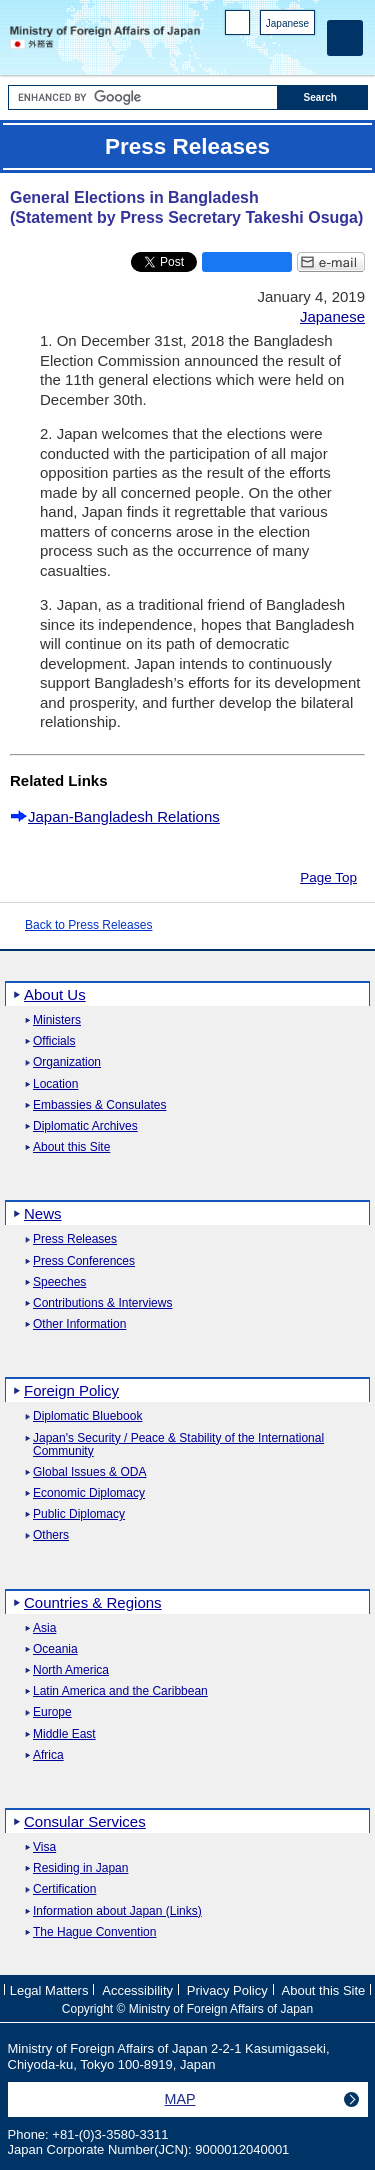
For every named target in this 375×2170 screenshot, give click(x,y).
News (43, 1213)
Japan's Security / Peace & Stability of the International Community (178, 1445)
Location (55, 1084)
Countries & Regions (93, 1602)
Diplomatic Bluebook (87, 1416)
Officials (54, 1041)
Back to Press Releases (88, 925)
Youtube (304, 50)
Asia (44, 1628)
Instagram (278, 50)
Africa (48, 1755)
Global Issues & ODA (89, 1472)
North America (71, 1670)
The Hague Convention (94, 1932)
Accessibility (137, 1990)
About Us (55, 994)
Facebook (252, 50)
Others (51, 1535)
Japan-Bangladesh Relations (124, 816)
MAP (180, 2099)
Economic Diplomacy (89, 1493)
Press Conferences (84, 1261)
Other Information (79, 1324)
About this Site (71, 1147)
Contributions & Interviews (102, 1303)
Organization (67, 1062)
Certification (64, 1889)
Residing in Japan (80, 1868)
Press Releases (75, 1239)
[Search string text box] (143, 97)
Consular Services (85, 1821)
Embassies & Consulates (99, 1105)
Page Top (328, 877)
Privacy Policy (227, 1990)
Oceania (55, 1649)
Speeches (59, 1282)
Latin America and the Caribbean (120, 1691)
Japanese (287, 23)
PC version (238, 26)
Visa (44, 1847)
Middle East (64, 1734)
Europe (52, 1712)
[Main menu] (345, 38)
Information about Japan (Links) (117, 1911)
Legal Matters (49, 1990)
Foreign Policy (71, 1390)
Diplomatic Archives (85, 1126)
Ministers (57, 1020)
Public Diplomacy (79, 1514)
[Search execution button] (323, 97)
